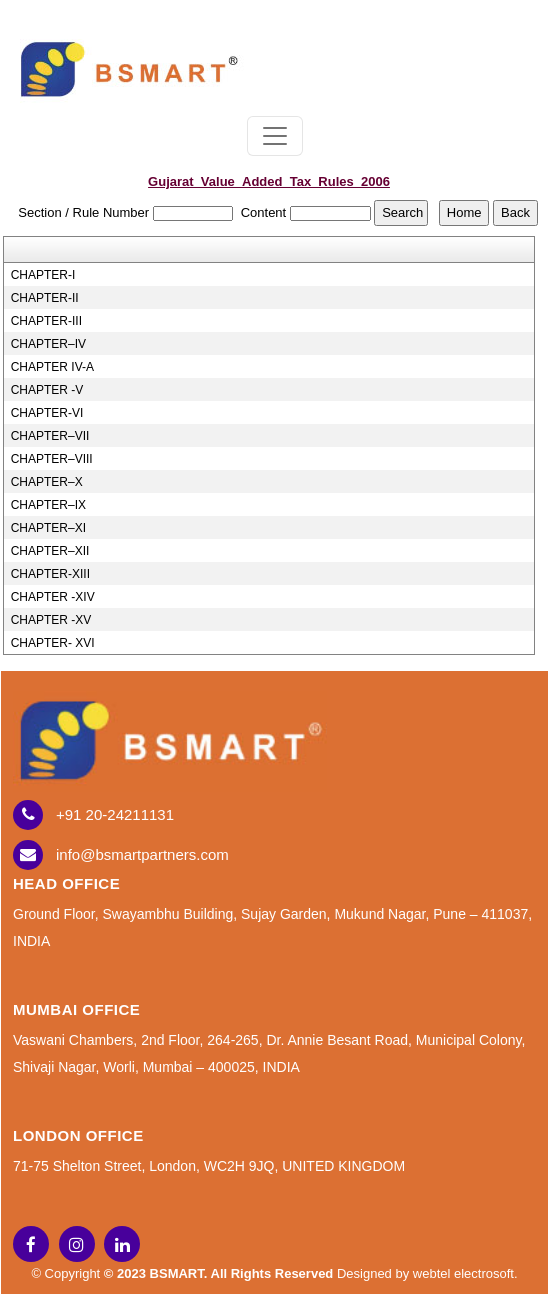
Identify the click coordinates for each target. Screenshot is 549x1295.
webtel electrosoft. (465, 1273)
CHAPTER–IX (48, 505)
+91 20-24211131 (115, 814)
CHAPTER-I (43, 275)
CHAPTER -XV (51, 620)
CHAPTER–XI (48, 528)
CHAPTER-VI (47, 413)
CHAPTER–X (47, 482)
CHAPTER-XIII (50, 574)
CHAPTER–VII (50, 436)
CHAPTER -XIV (53, 597)
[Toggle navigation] (275, 136)
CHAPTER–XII (50, 551)
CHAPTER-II (45, 298)
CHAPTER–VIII (52, 459)
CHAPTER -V (47, 390)
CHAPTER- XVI (53, 643)
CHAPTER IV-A (52, 367)
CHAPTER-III (46, 321)
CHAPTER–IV (48, 344)
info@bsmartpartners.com (142, 854)
